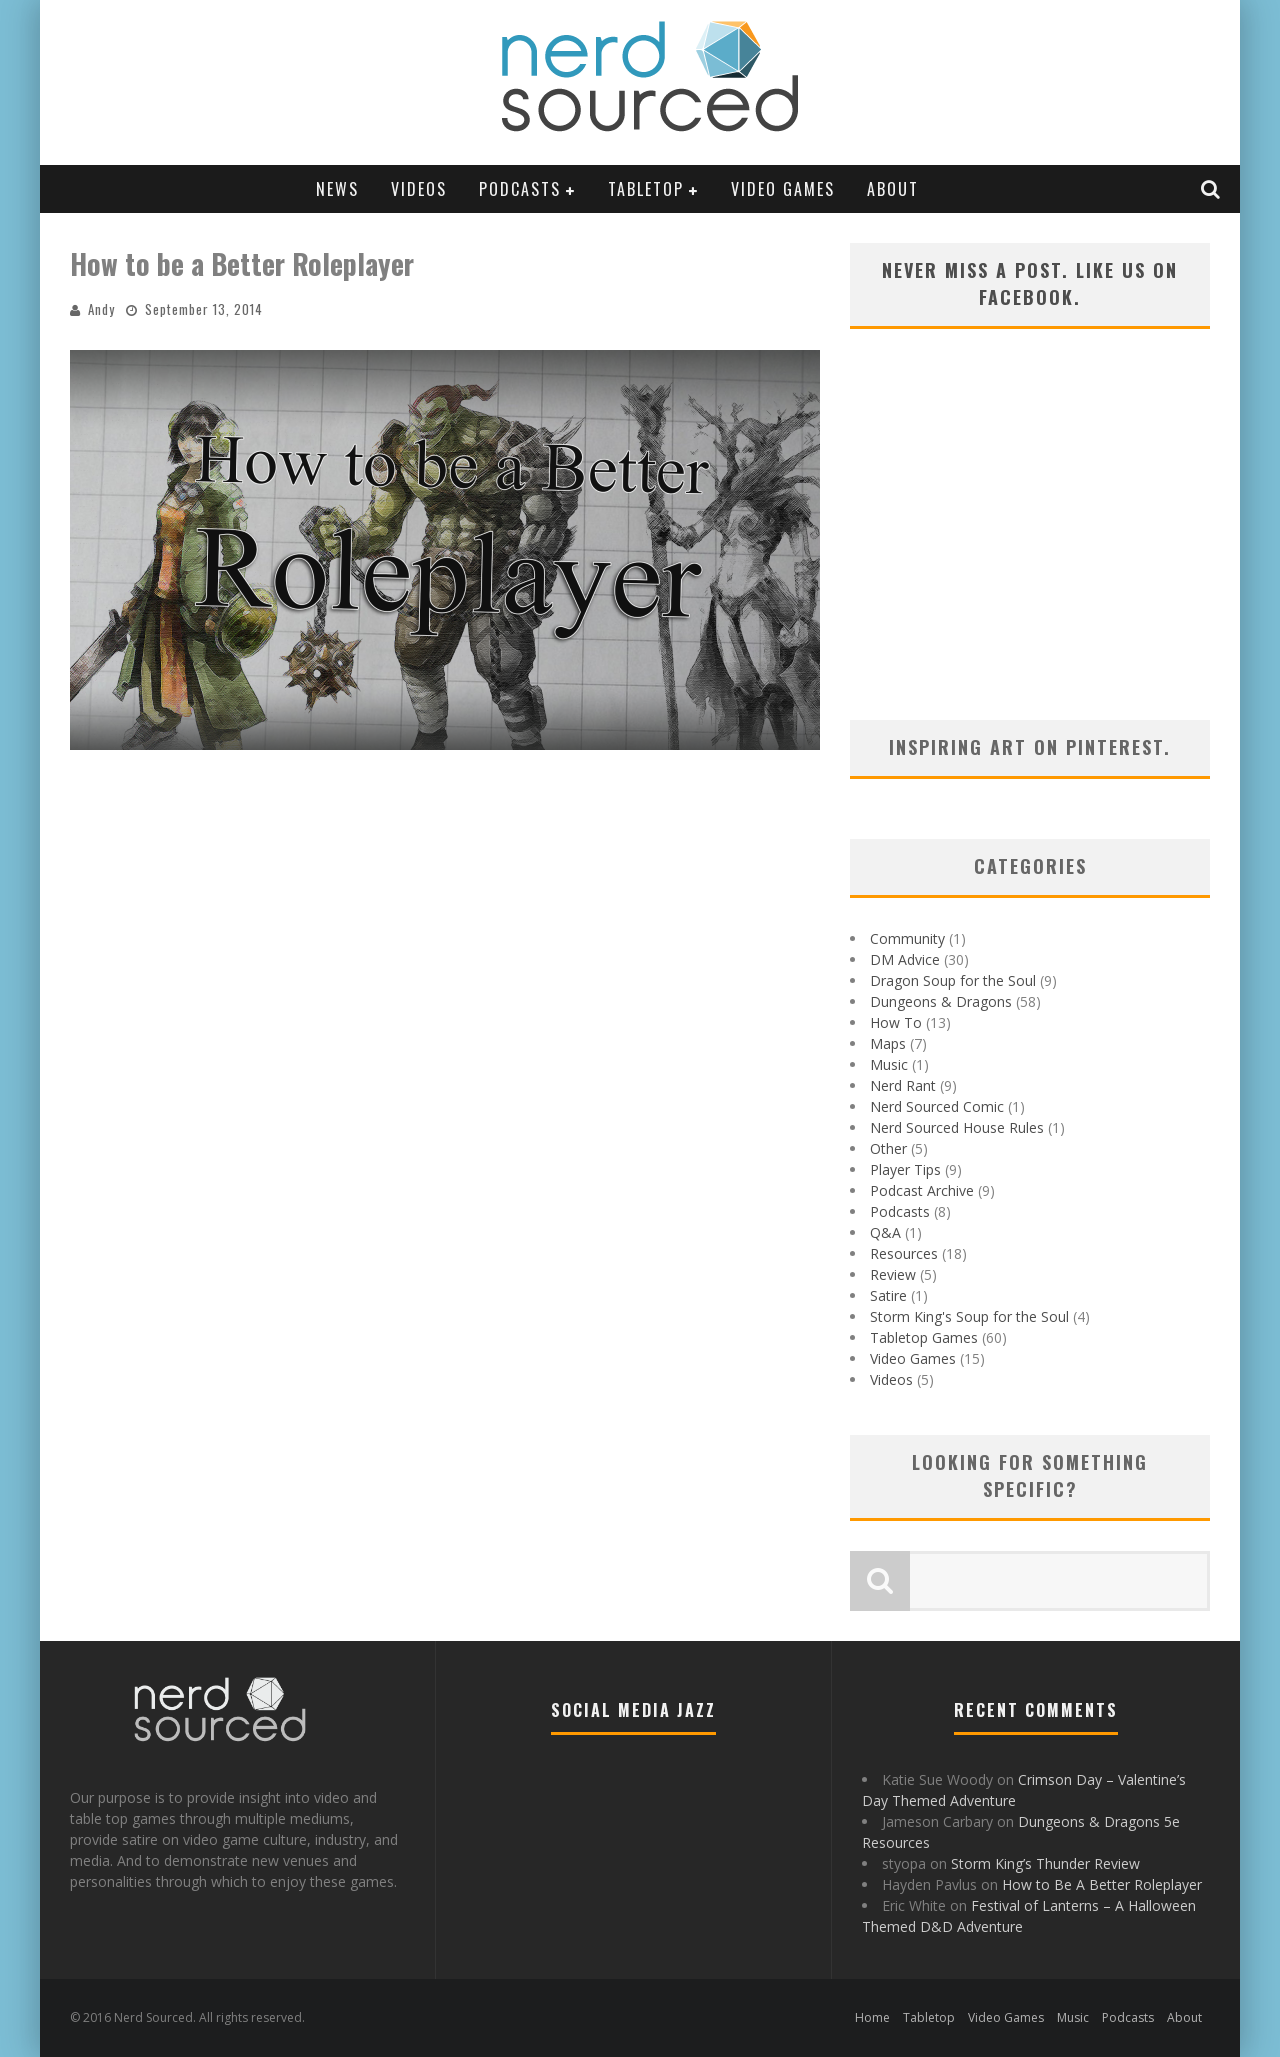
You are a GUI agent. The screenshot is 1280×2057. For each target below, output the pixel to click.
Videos (419, 189)
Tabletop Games (924, 1337)
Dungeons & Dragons (941, 1001)
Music (889, 1064)
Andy (101, 309)
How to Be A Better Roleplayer (1102, 1884)
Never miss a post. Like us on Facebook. (1030, 283)
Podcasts (520, 189)
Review (893, 1274)
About (893, 189)
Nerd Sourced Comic (937, 1106)
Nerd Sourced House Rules (957, 1127)
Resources (904, 1253)
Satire (888, 1295)
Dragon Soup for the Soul (953, 980)
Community (907, 938)
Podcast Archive (922, 1190)
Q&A (885, 1232)
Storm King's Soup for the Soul (969, 1316)
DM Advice (905, 959)
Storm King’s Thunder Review (1045, 1863)
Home (872, 2017)
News (337, 189)
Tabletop (646, 189)
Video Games (783, 189)
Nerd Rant (903, 1085)
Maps (888, 1043)
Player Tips (905, 1169)
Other (888, 1148)
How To (896, 1022)
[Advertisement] (1030, 550)
